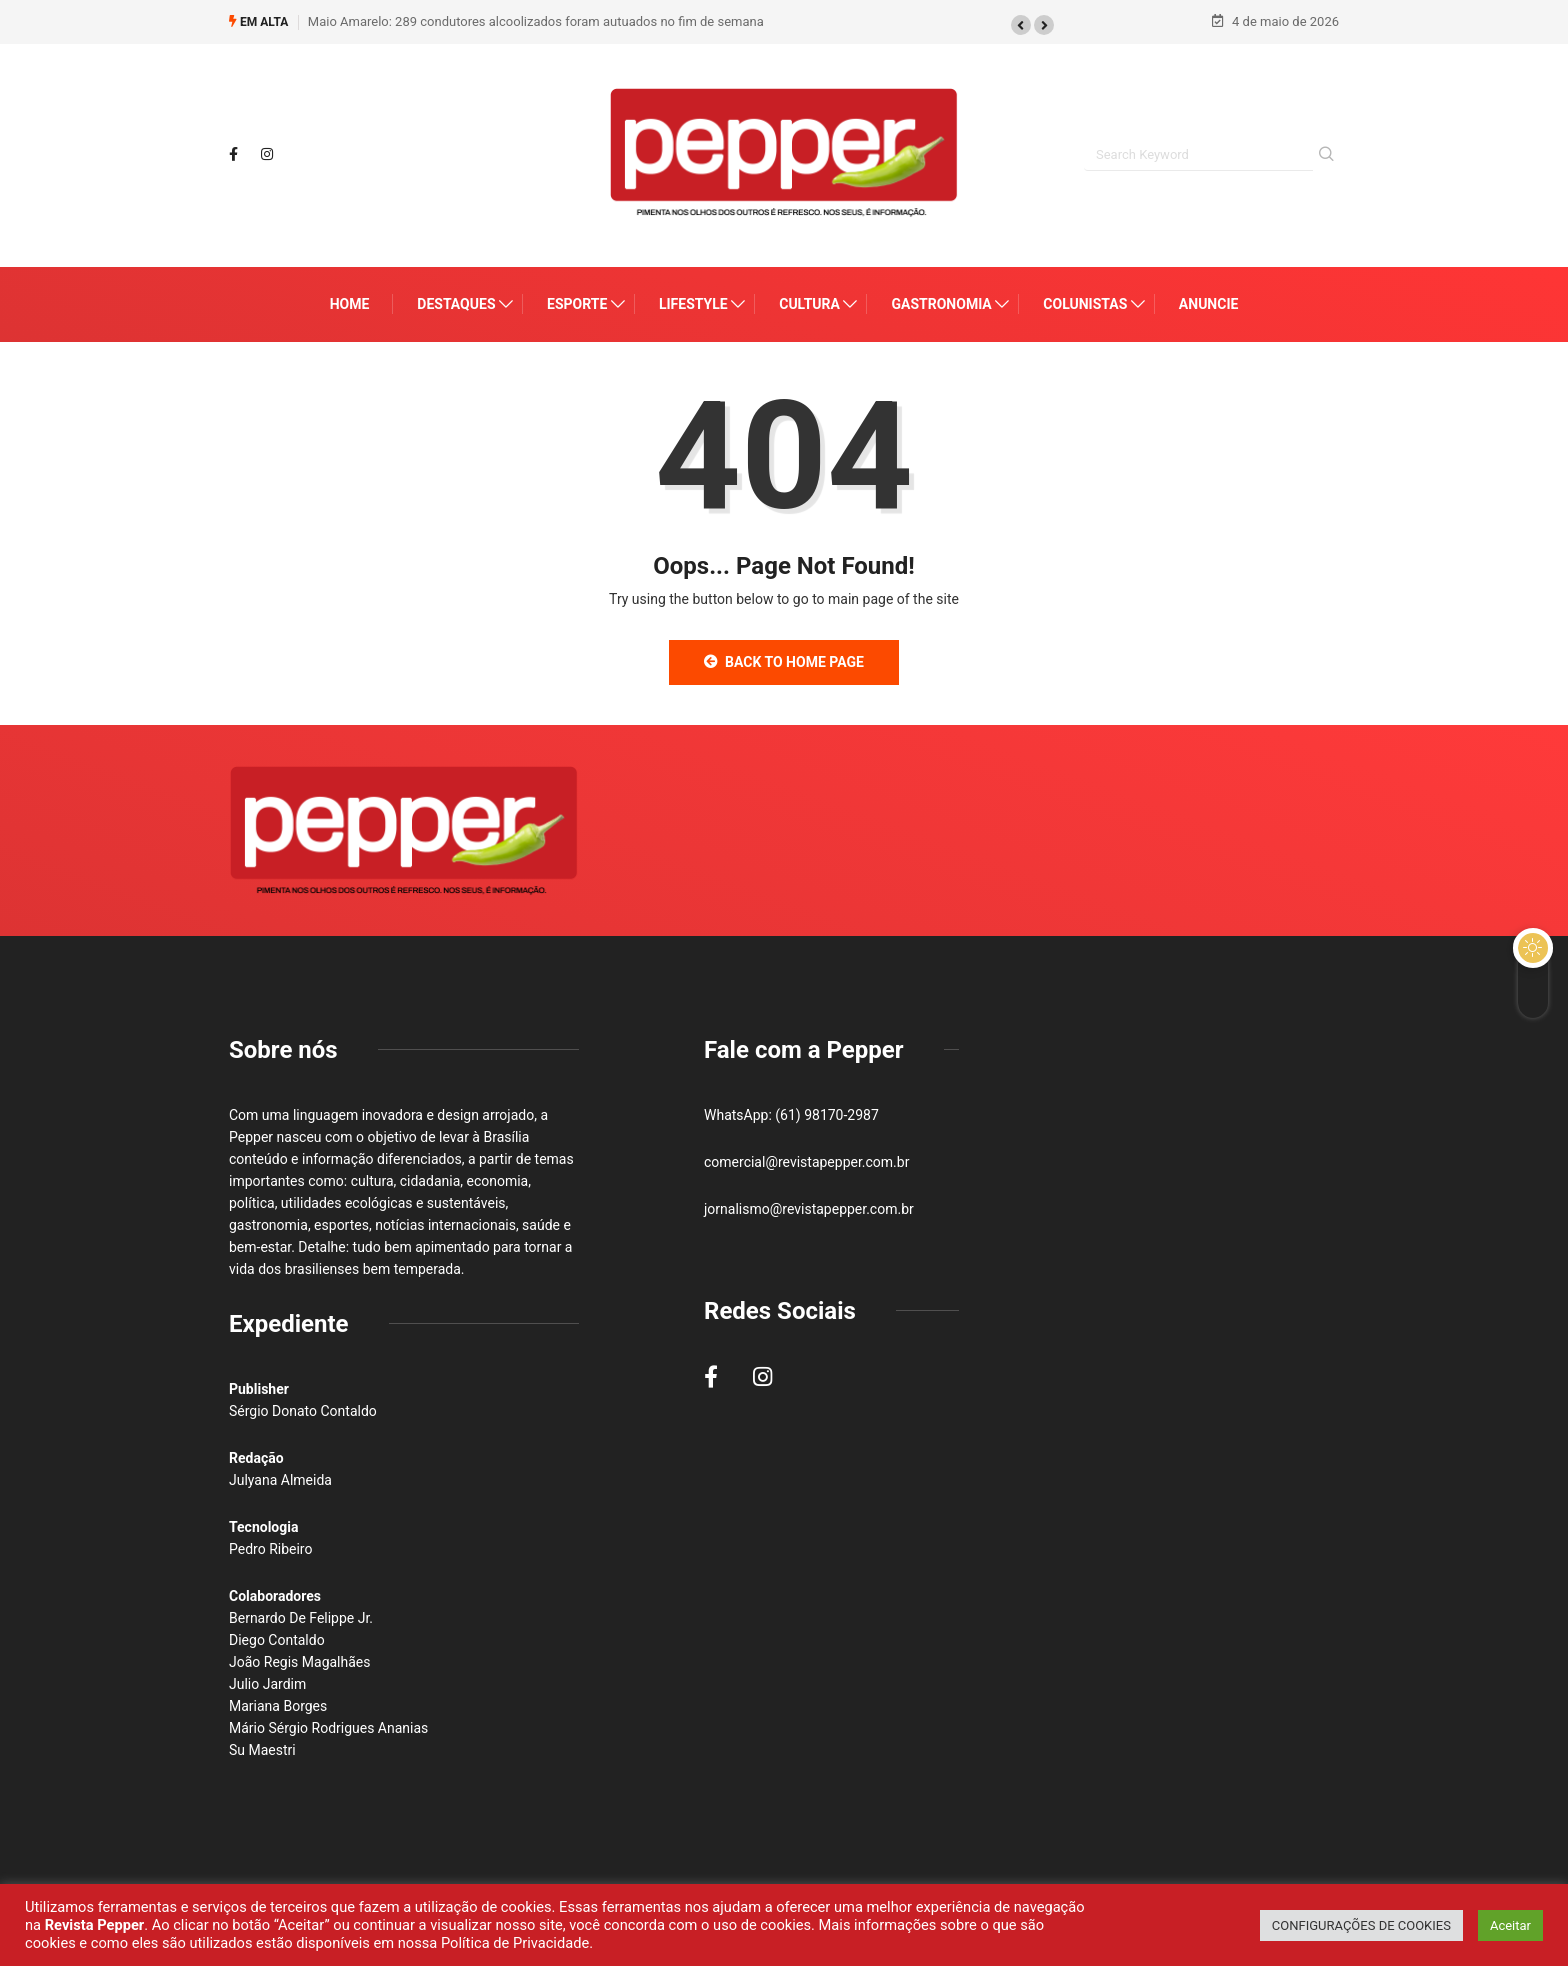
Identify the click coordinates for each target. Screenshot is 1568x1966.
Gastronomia (941, 305)
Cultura (809, 305)
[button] (1021, 23)
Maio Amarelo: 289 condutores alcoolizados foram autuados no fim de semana (536, 19)
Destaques (456, 305)
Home (350, 305)
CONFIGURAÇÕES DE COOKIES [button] (1361, 1925)
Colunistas (1085, 305)
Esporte (577, 305)
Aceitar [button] (1510, 1925)
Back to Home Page (784, 663)
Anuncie (1209, 305)
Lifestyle (693, 305)
